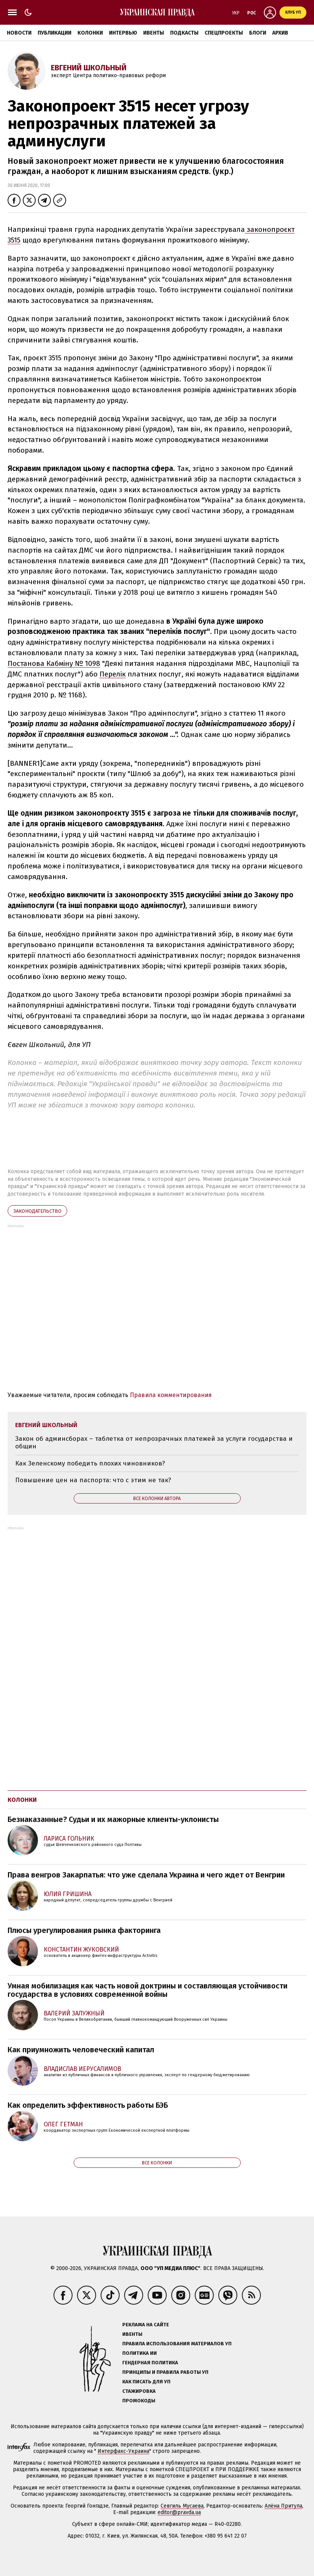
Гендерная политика (150, 2362)
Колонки (90, 33)
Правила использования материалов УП (177, 2343)
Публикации (54, 33)
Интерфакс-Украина (123, 2451)
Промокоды (138, 2400)
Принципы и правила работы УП (165, 2372)
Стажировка (139, 2391)
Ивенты (153, 33)
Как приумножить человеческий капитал (81, 2049)
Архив (280, 33)
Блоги (257, 33)
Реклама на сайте (145, 2324)
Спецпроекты (224, 33)
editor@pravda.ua (179, 2512)
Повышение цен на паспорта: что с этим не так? (93, 1480)
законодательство (37, 1211)
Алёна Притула (283, 2506)
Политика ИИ (139, 2353)
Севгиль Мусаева (182, 2506)
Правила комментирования (171, 1395)
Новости (19, 33)
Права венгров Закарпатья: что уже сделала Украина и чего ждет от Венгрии (146, 1874)
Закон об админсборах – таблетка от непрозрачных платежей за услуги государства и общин (154, 1442)
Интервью (123, 33)
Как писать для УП (146, 2381)
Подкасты (184, 33)
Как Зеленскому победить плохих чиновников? (90, 1463)
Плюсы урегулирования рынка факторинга (84, 1930)
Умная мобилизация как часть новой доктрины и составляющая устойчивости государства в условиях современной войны (147, 1990)
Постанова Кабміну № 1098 (54, 663)
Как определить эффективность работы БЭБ (88, 2105)
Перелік (112, 674)
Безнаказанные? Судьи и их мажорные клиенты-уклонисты (113, 1819)
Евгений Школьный (88, 67)
